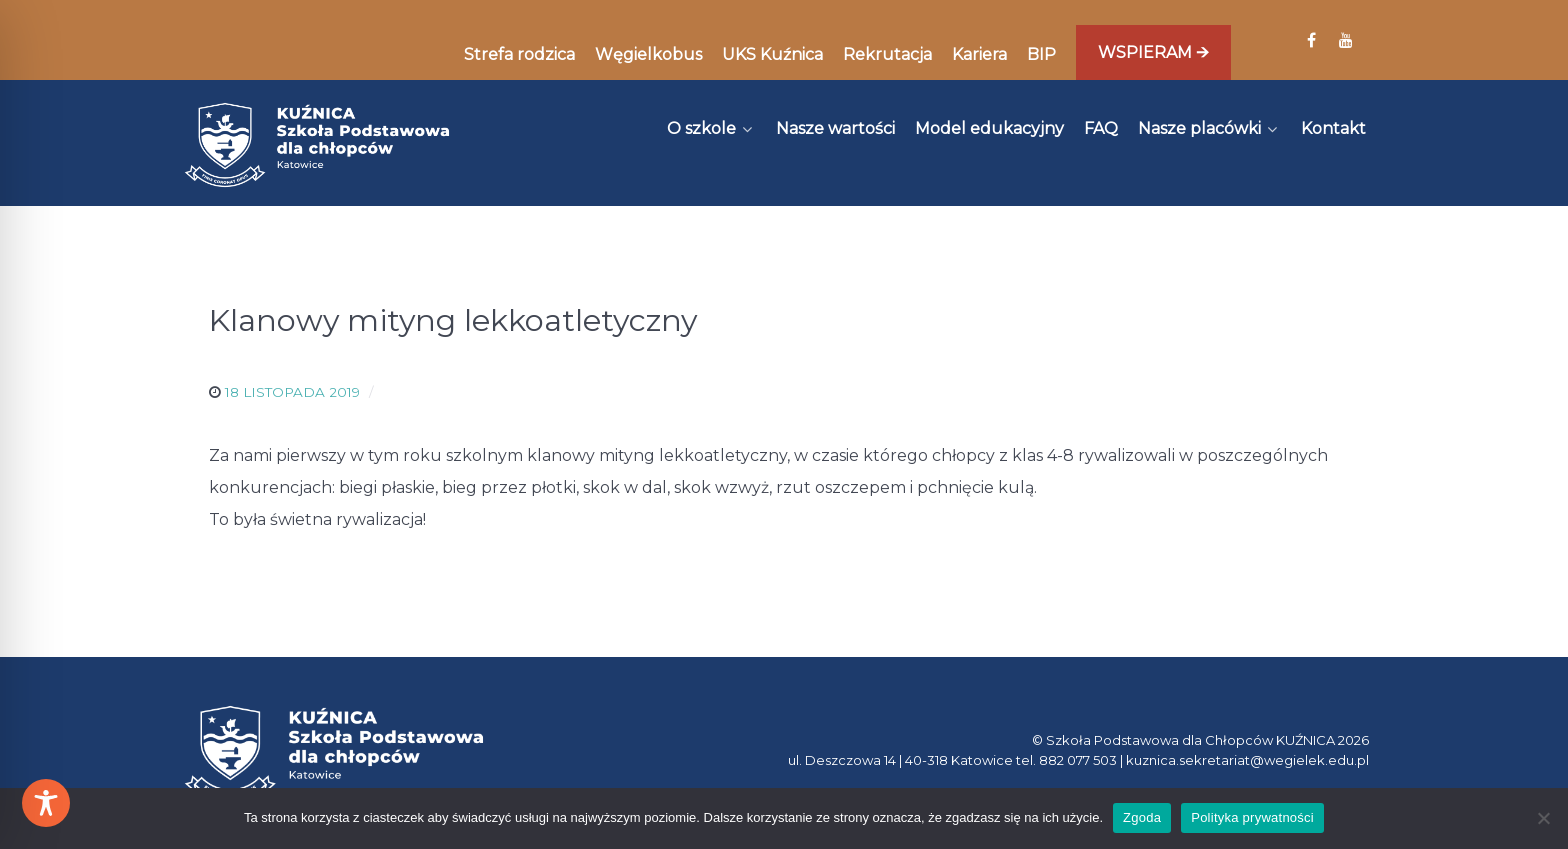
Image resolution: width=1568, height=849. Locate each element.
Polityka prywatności (1252, 817)
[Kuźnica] (317, 145)
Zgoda (1142, 817)
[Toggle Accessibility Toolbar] (46, 803)
